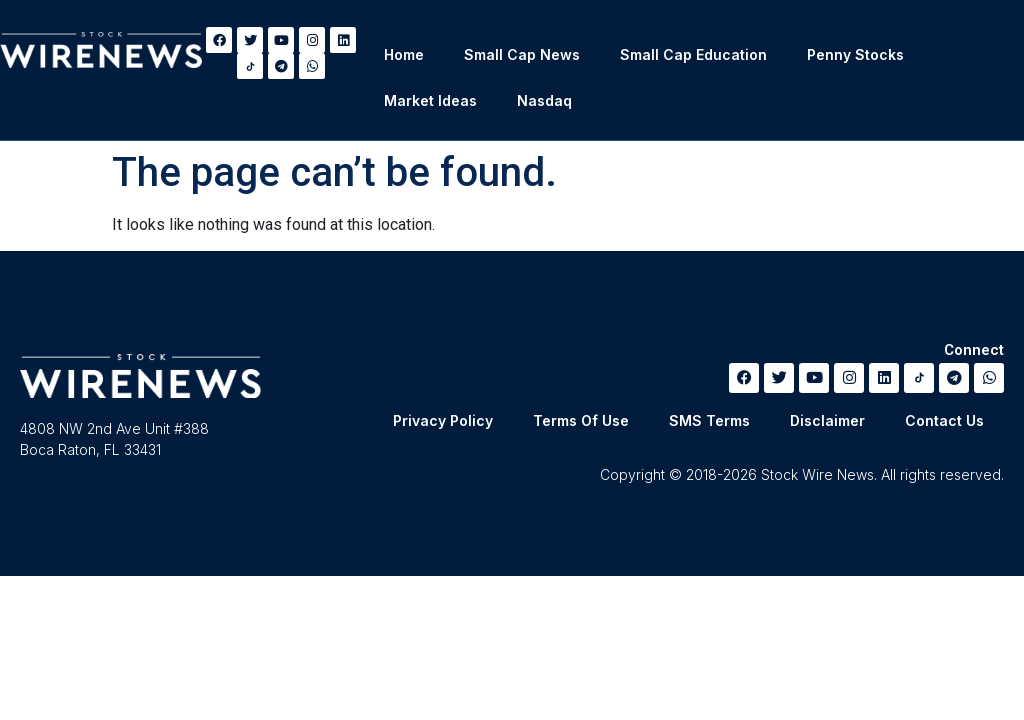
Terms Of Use (581, 420)
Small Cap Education (693, 54)
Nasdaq (544, 100)
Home (404, 54)
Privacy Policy (443, 420)
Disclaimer (827, 420)
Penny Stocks (855, 54)
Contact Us (944, 420)
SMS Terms (709, 420)
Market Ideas (430, 100)
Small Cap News (522, 54)
